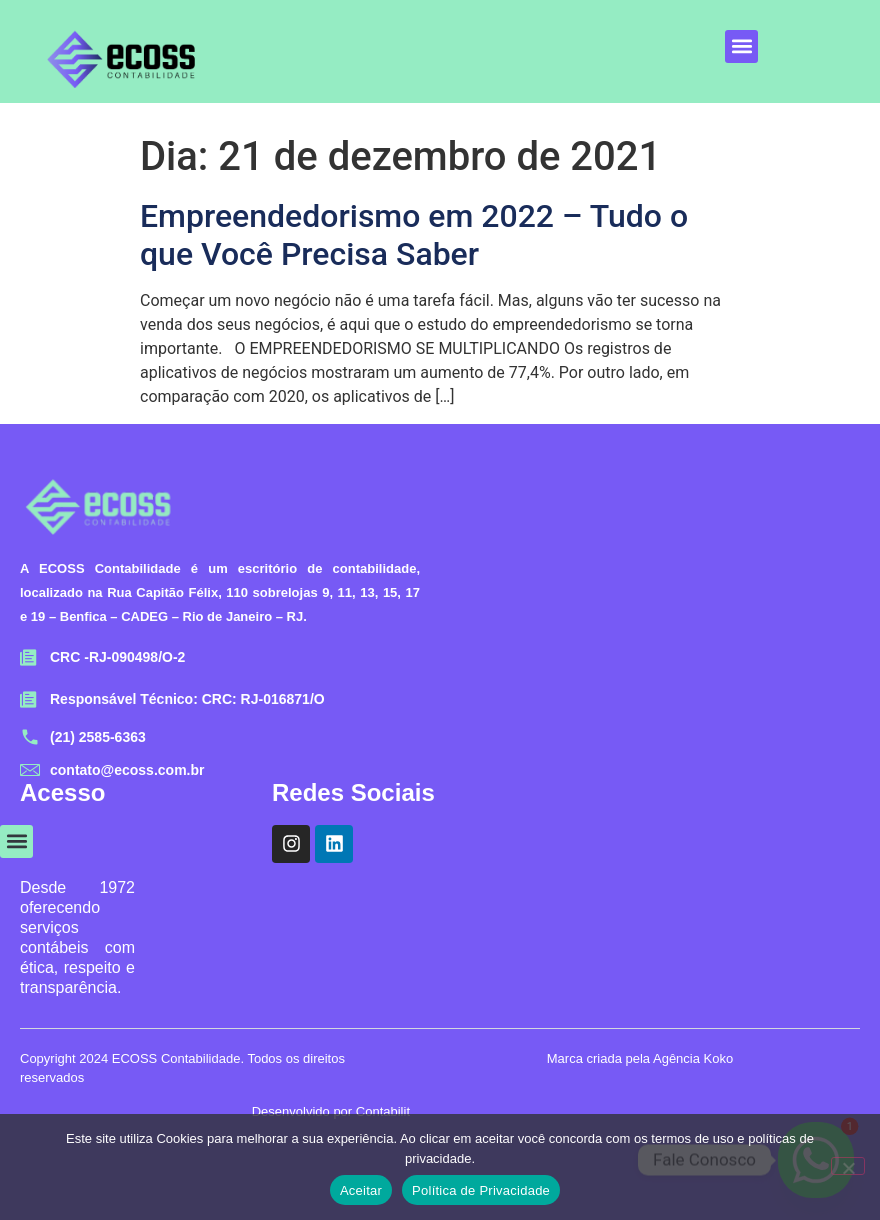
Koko (719, 1058)
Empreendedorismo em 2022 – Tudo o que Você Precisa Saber (414, 235)
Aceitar (361, 1190)
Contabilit (383, 1111)
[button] (741, 46)
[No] (848, 1166)
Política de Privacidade (481, 1190)
